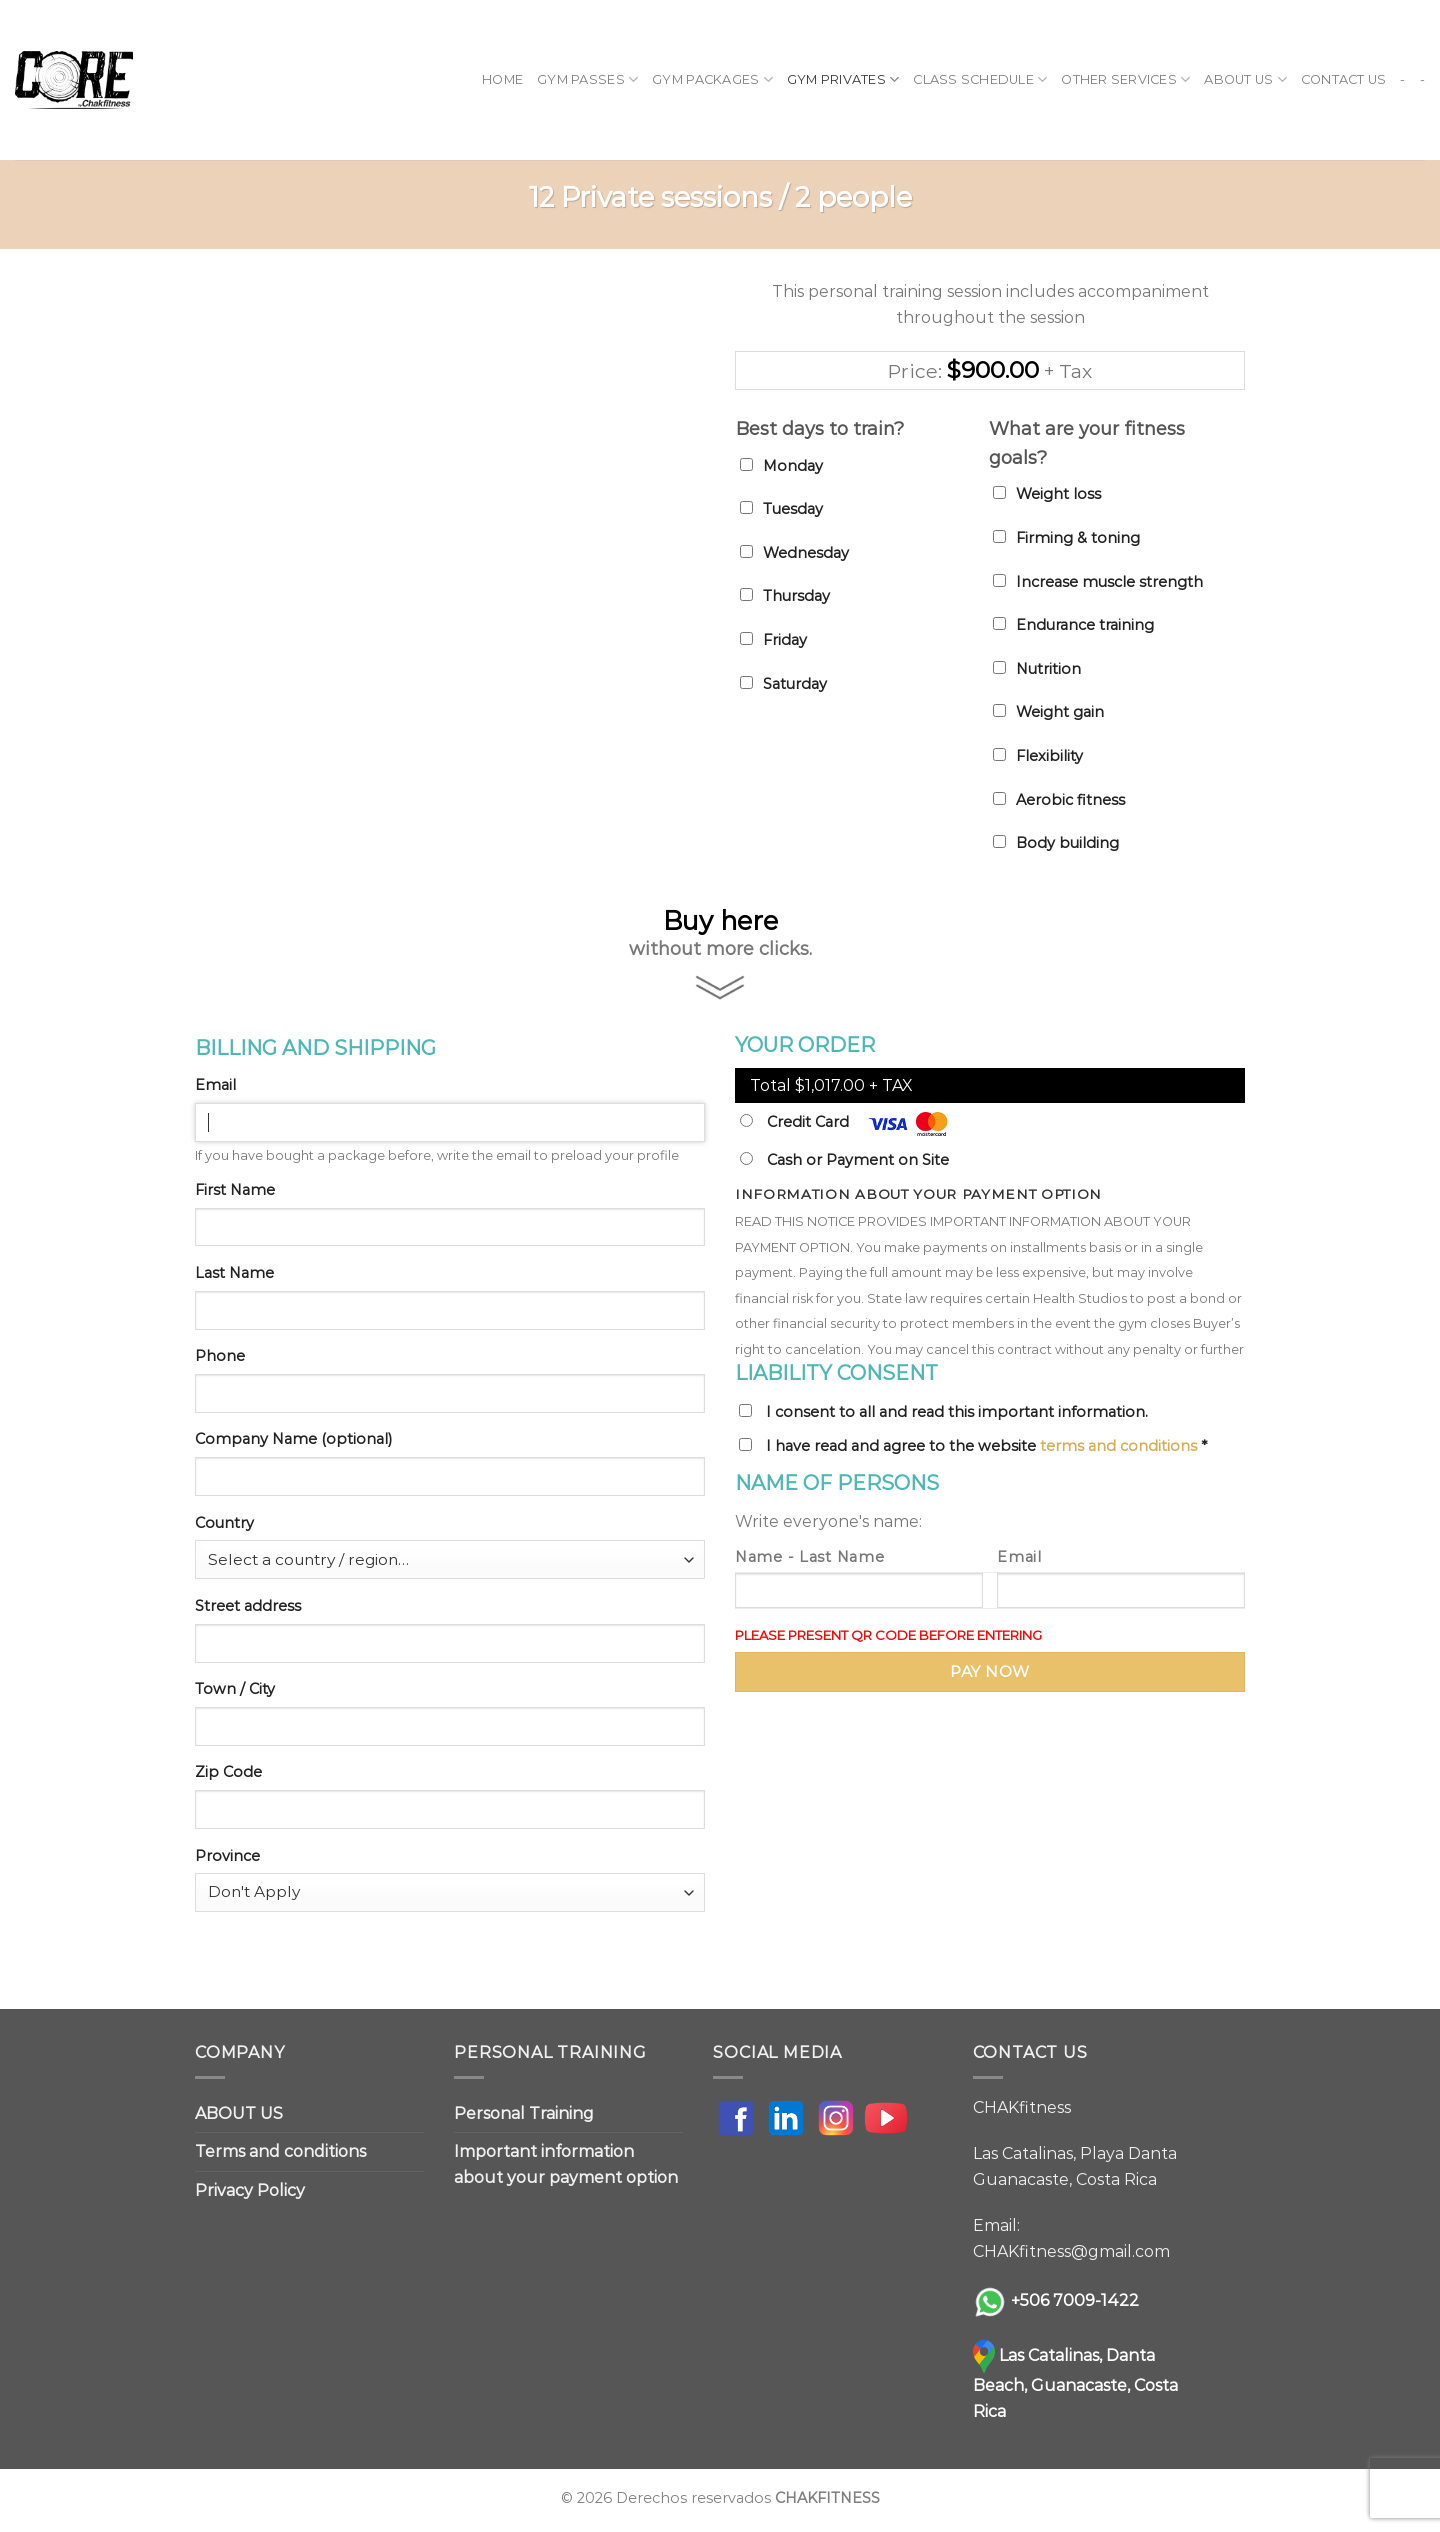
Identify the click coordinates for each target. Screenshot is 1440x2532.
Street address (248, 1606)
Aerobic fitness (1070, 800)
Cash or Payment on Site (844, 1160)
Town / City (235, 1689)
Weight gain (1060, 712)
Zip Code (228, 1772)
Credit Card (844, 1124)
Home (502, 79)
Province (227, 1856)
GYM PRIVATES (843, 79)
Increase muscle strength (1109, 582)
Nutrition (1048, 669)
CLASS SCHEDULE (980, 79)
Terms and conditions (280, 2151)
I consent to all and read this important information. (957, 1412)
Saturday (795, 684)
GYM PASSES (587, 79)
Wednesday (806, 553)
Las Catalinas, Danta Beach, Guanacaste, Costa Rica (1075, 2383)
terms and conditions (1118, 1446)
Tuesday (793, 509)
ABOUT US (1245, 79)
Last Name (234, 1273)
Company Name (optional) (293, 1439)
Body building (1067, 843)
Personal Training (524, 2113)
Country (224, 1523)
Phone (220, 1356)
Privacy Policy (250, 2190)
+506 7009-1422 (1075, 2300)
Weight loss (1058, 494)
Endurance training (1085, 625)
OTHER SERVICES (1125, 79)
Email (215, 1085)
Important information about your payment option (566, 2164)
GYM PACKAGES (712, 79)
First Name (235, 1190)
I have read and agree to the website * (986, 1446)
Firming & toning (1078, 538)
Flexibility (1049, 756)
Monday (793, 466)
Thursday (796, 596)
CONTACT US (1344, 79)
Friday (785, 640)
